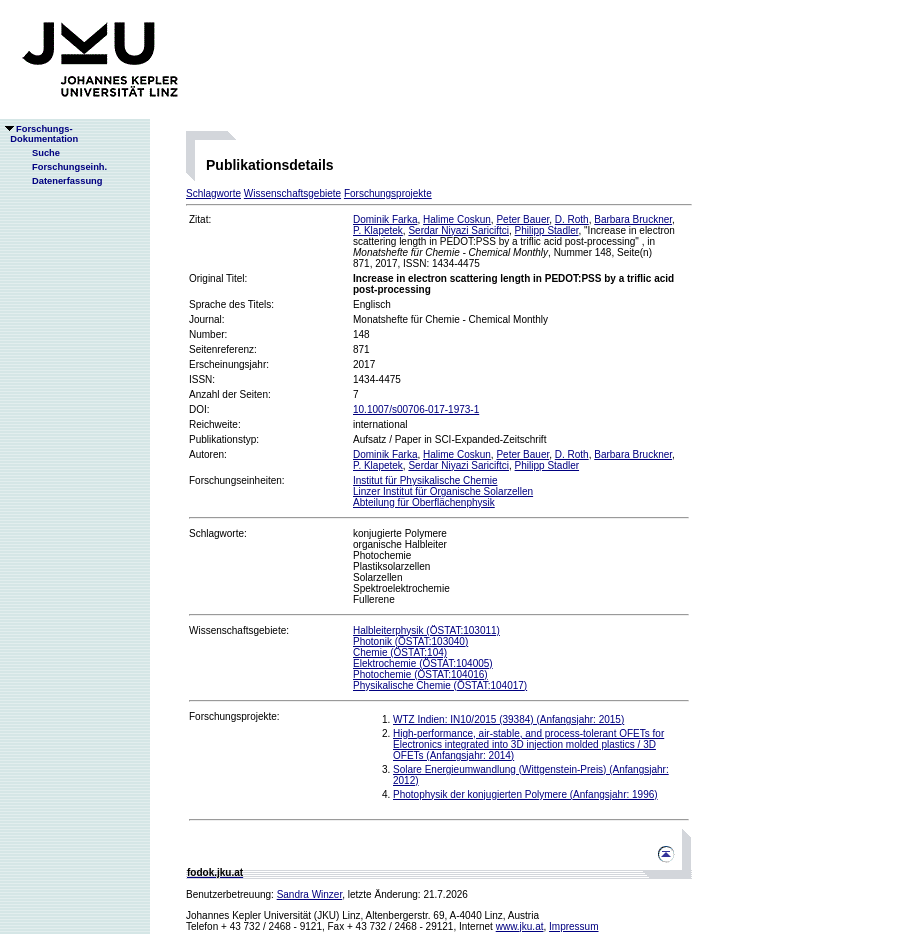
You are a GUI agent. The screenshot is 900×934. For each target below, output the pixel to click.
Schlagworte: (218, 533)
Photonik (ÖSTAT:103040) (410, 641)
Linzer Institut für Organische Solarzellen (443, 491)
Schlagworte (213, 193)
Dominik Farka (385, 219)
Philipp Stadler (547, 230)
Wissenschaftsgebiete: (239, 630)
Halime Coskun (457, 219)
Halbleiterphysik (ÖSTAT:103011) (426, 630)
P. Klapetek (378, 230)
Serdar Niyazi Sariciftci (458, 230)
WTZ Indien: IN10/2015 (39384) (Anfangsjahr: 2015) (508, 719)
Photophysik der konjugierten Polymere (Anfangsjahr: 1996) (525, 794)
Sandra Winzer (310, 894)
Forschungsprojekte (388, 193)
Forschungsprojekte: (234, 716)
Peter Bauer (522, 219)
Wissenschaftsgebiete (292, 193)
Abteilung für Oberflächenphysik (424, 502)
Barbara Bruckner (633, 219)
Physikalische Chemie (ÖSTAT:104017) (440, 685)
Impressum (573, 926)
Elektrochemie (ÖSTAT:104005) (423, 663)
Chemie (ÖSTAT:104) (400, 652)
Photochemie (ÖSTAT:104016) (420, 674)
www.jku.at (520, 926)
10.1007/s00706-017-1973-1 (416, 409)
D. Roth (572, 219)
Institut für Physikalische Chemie (425, 480)
